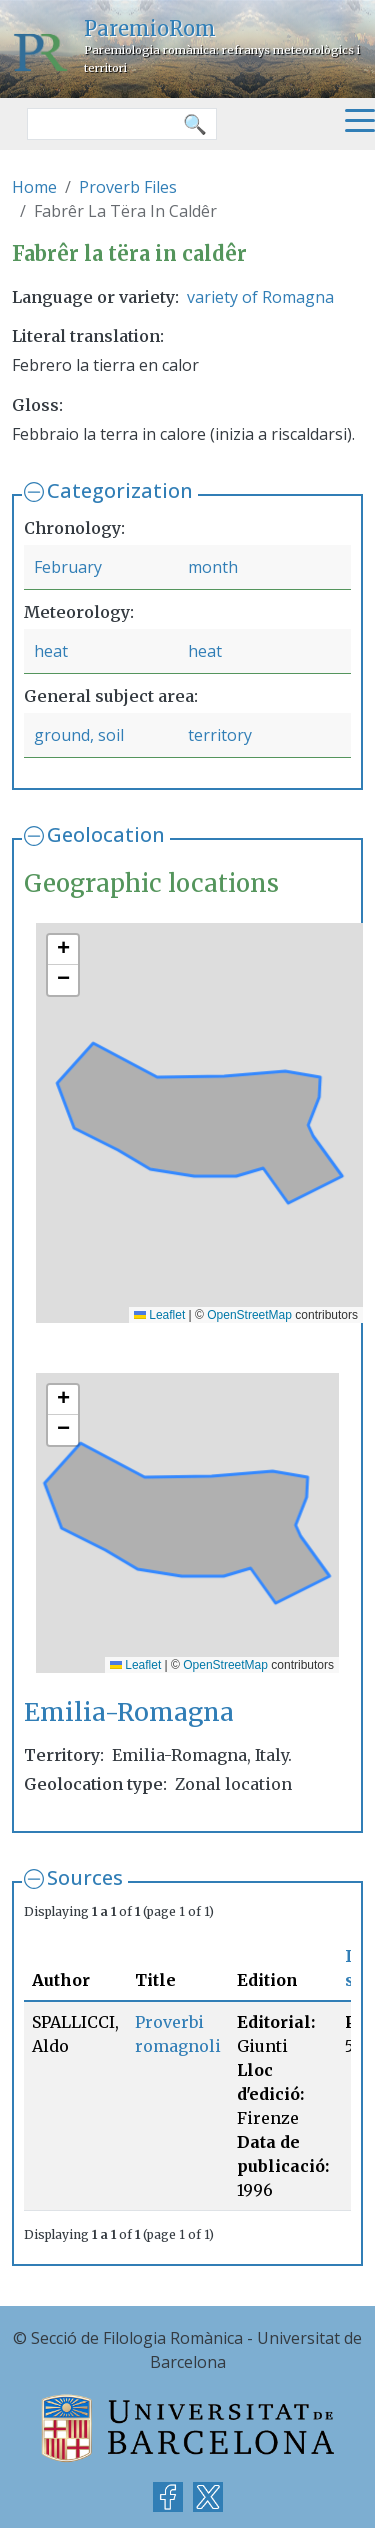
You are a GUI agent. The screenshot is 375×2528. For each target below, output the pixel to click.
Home (34, 187)
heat (51, 651)
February (68, 567)
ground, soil (79, 735)
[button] (63, 950)
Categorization (120, 490)
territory (220, 735)
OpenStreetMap (249, 1315)
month (213, 567)
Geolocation (106, 834)
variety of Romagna (260, 297)
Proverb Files (128, 187)
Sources (85, 1877)
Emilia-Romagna (129, 1712)
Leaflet (159, 1315)
